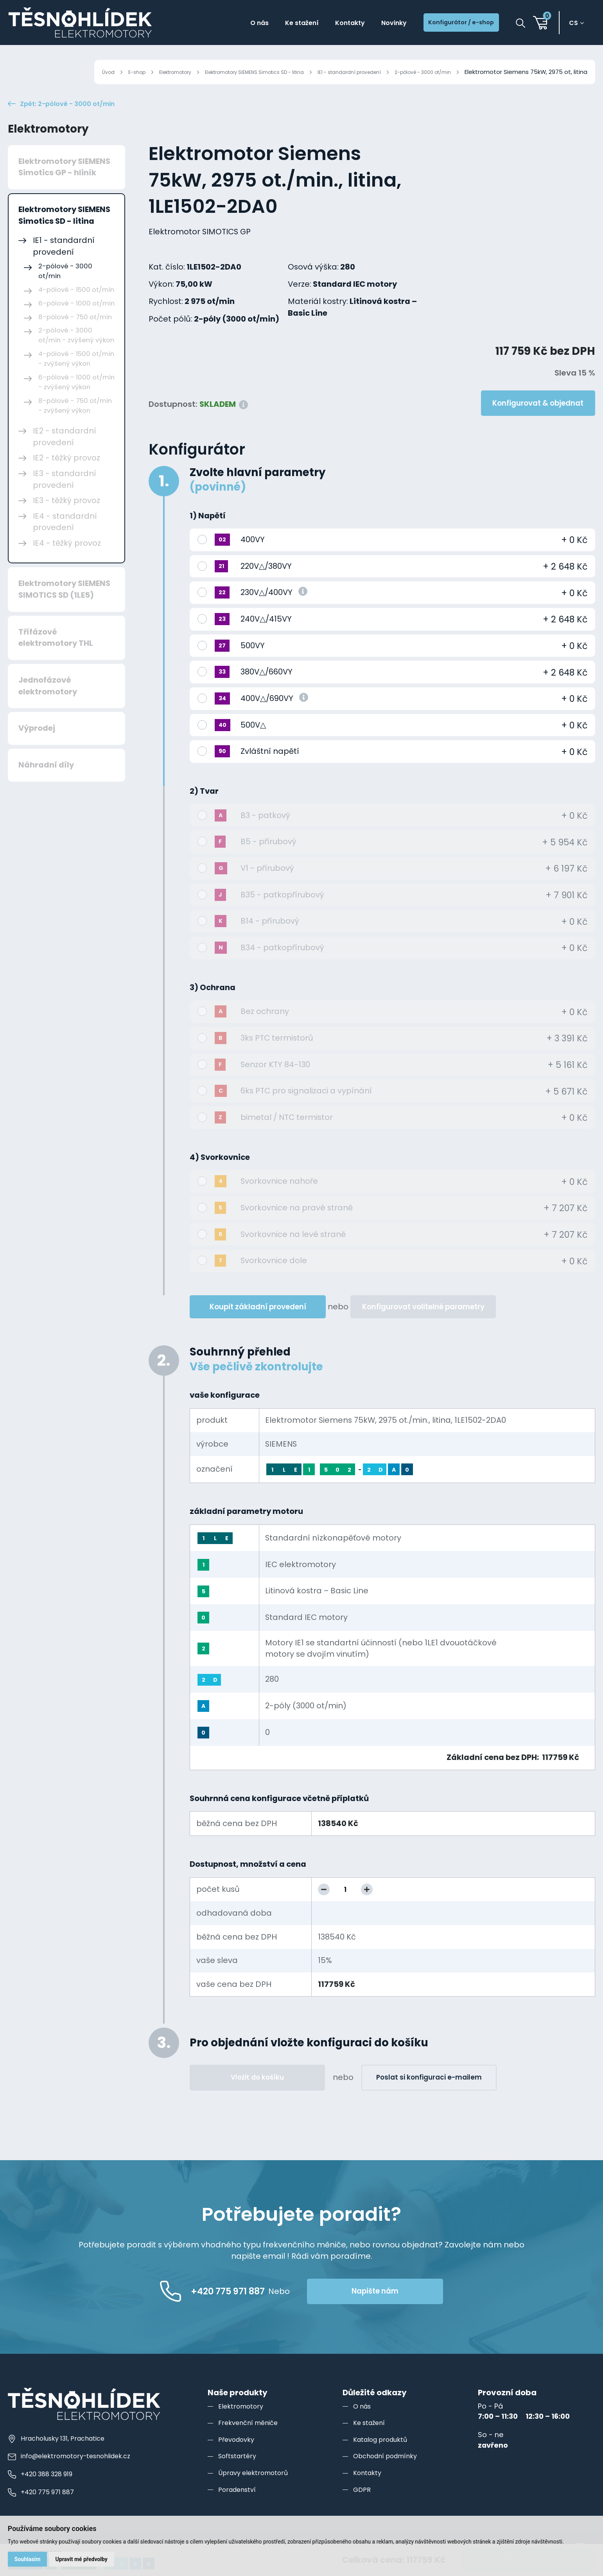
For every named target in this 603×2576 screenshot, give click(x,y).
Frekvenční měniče (250, 2441)
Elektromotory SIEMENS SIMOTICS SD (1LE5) (64, 607)
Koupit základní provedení (258, 1325)
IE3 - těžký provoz (66, 518)
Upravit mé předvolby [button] (85, 2558)
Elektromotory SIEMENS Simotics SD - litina (220, 72)
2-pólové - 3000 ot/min (417, 72)
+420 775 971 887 (43, 2510)
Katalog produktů (383, 2458)
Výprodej (36, 746)
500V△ (253, 743)
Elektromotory (126, 72)
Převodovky (238, 2458)
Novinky (375, 23)
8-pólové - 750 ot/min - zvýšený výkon (75, 424)
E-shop (82, 72)
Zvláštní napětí (269, 769)
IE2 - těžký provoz (66, 476)
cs (576, 24)
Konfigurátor (197, 468)
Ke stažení (269, 23)
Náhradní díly (46, 783)
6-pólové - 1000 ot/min (76, 321)
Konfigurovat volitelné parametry (423, 1325)
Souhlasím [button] (29, 2558)
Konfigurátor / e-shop (453, 24)
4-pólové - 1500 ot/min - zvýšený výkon (76, 377)
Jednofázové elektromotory (47, 704)
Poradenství (239, 2508)
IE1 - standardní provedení (331, 72)
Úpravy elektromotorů (256, 2491)
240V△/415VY (266, 637)
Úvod (51, 72)
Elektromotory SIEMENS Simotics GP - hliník (64, 185)
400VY (252, 557)
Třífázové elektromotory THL (55, 656)
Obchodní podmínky (388, 2474)
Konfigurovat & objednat (537, 421)
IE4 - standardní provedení (65, 540)
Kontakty (325, 23)
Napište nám (412, 2309)
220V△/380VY (266, 584)
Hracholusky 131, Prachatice (60, 2456)
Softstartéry (239, 2474)
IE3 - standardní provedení (64, 497)
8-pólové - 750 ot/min (75, 335)
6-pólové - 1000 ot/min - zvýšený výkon (76, 400)
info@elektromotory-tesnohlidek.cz (74, 2474)
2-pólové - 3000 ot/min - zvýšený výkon (76, 353)
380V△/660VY (266, 690)
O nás (221, 23)
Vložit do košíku (257, 2095)
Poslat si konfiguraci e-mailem (429, 2095)
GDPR (362, 2508)
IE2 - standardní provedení (64, 455)
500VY (252, 663)
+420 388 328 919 (43, 2492)
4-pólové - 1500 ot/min (76, 308)
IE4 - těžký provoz (67, 561)
